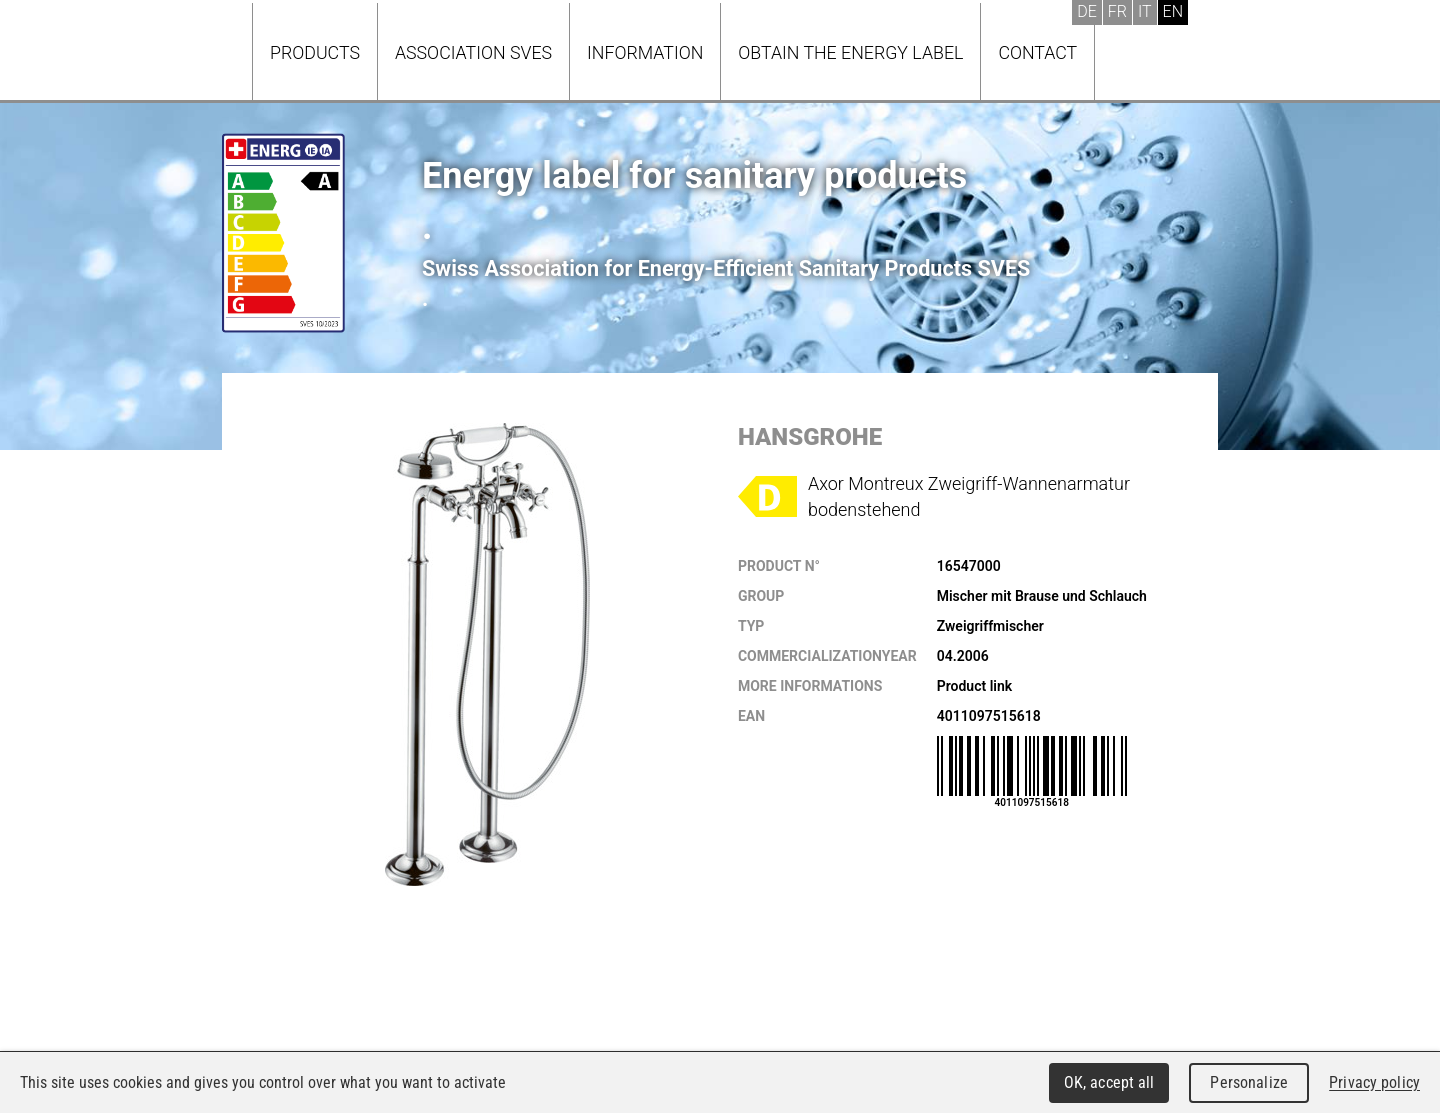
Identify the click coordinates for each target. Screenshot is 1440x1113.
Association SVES (473, 52)
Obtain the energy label (850, 52)
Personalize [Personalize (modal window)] (1248, 1082)
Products (315, 52)
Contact (1037, 52)
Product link (974, 686)
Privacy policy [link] (1374, 1082)
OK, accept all (1109, 1082)
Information (645, 52)
